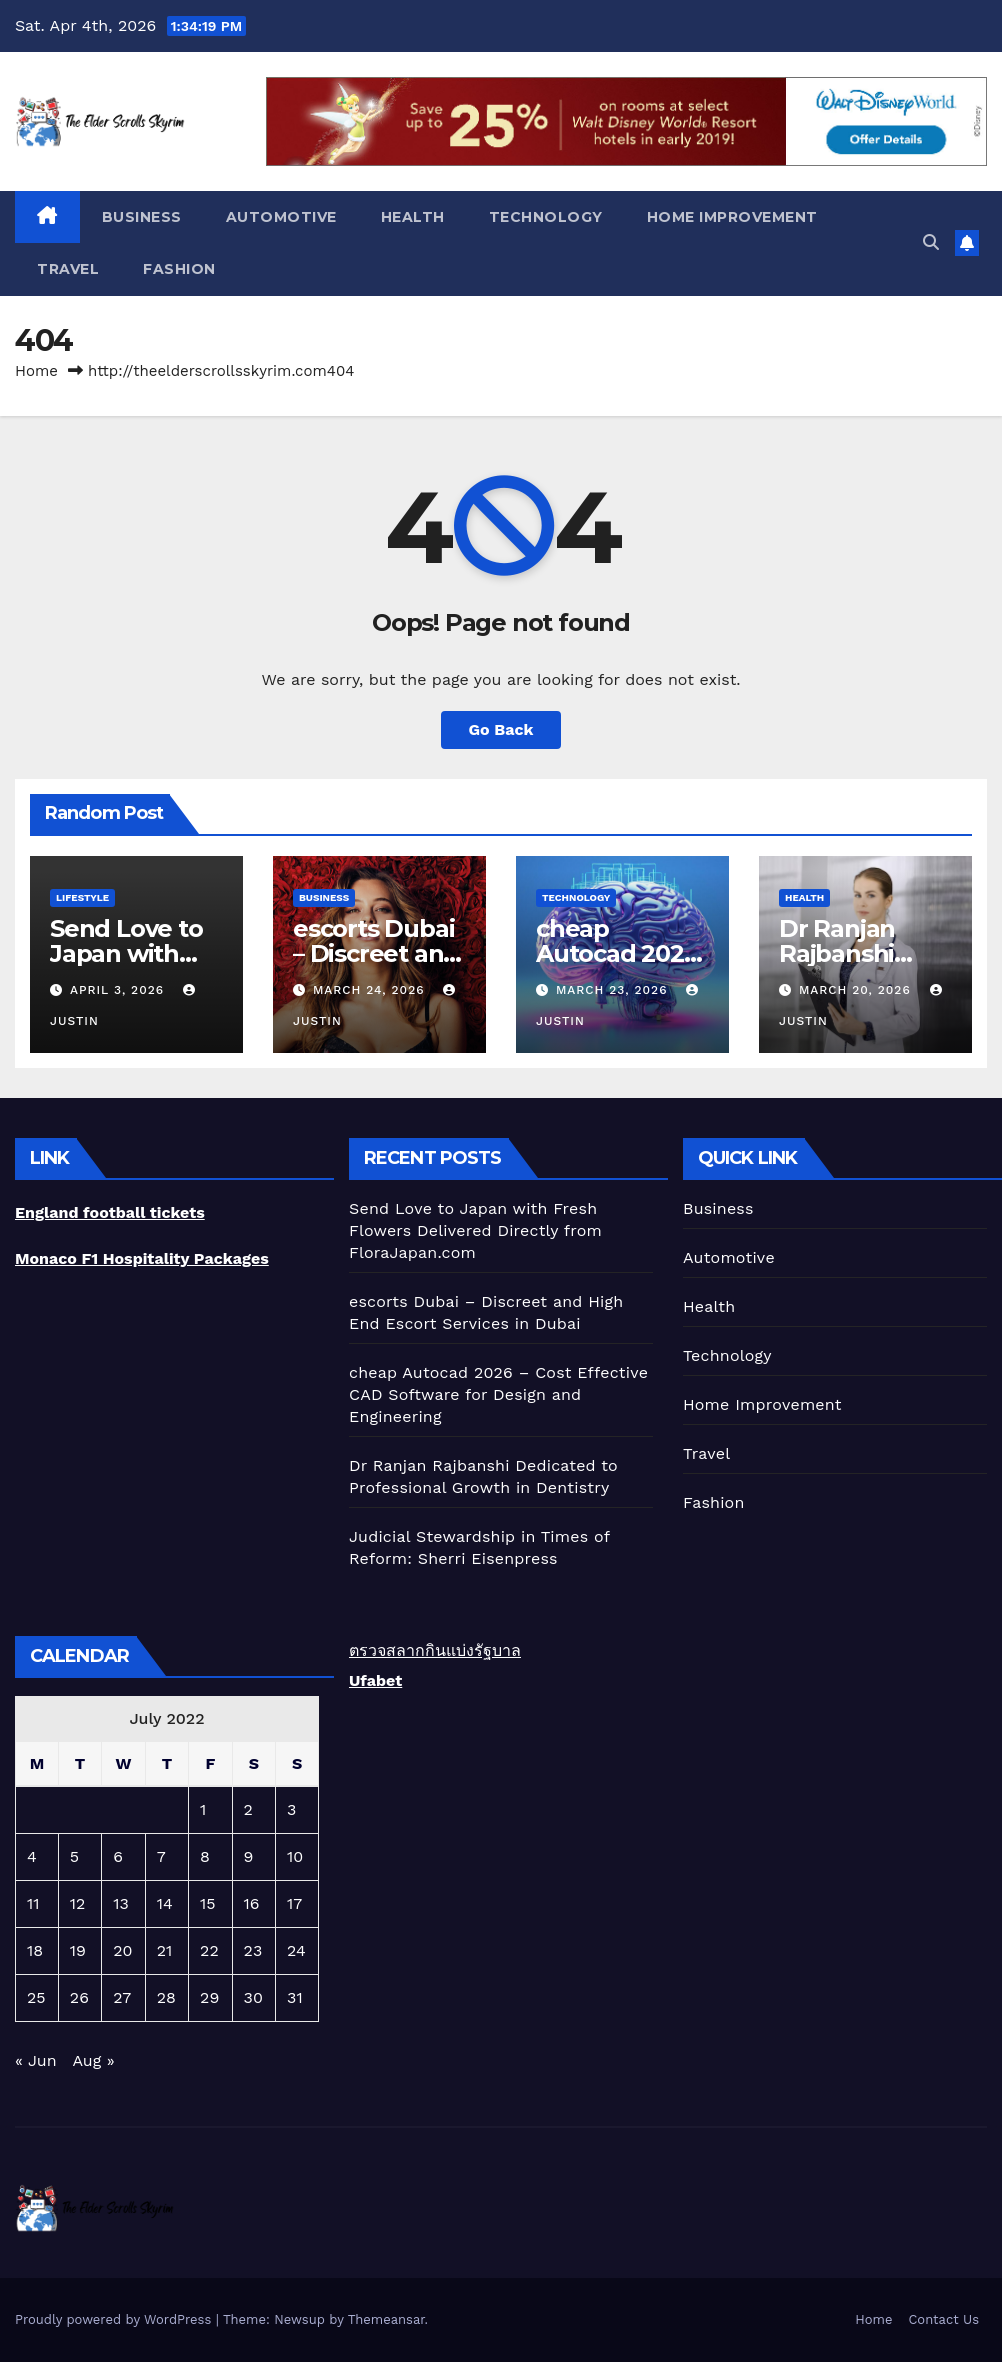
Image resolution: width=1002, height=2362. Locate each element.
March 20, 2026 (857, 990)
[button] (931, 242)
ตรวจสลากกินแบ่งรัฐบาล (435, 1650)
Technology (546, 217)
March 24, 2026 (371, 990)
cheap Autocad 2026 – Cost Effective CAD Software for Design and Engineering (498, 1394)
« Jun (36, 2060)
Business (142, 217)
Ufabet (375, 1680)
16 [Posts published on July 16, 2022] (252, 1903)
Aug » (93, 2060)
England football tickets (110, 1212)
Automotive (281, 217)
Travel (68, 269)
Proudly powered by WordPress (115, 2319)
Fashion (179, 269)
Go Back (501, 729)
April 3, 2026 (119, 990)
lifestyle (82, 897)
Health (413, 217)
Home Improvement (732, 217)
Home (36, 371)
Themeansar (386, 2319)
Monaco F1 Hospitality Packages (142, 1258)
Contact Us (943, 2319)
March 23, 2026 (614, 990)
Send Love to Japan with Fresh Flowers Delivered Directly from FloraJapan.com (475, 1230)
